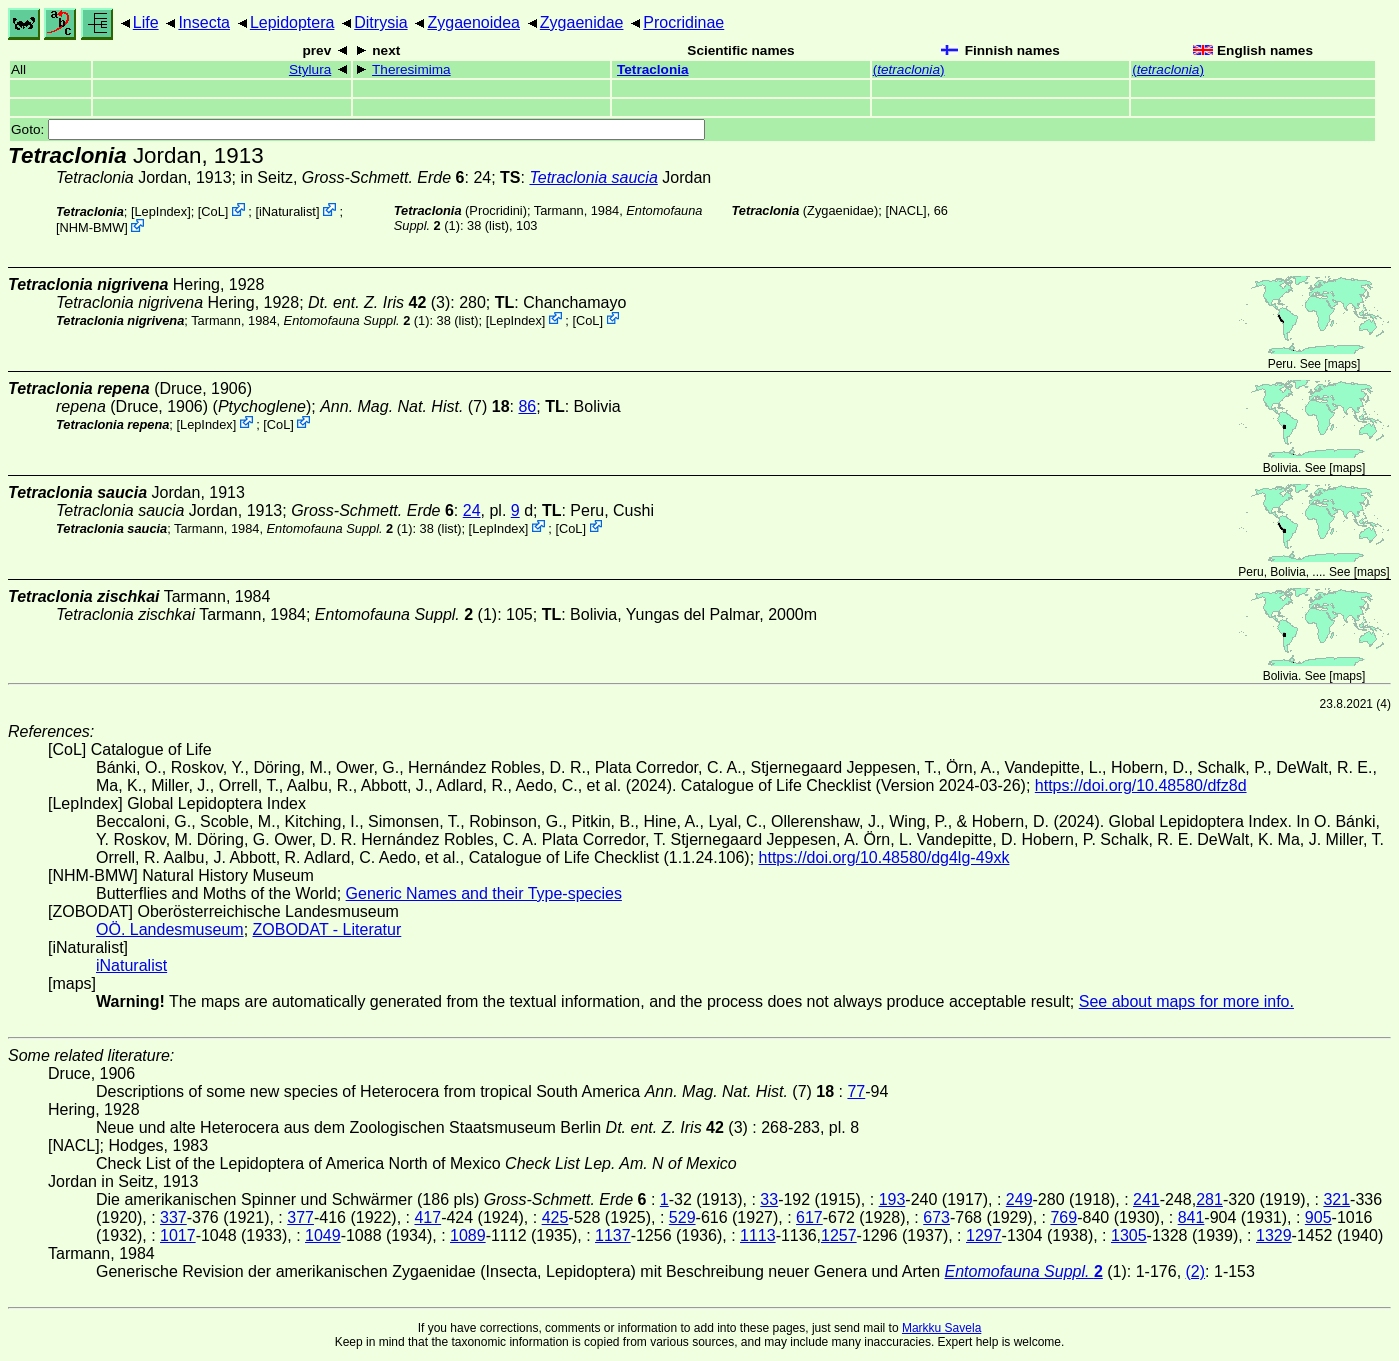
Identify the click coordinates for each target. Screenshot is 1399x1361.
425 (555, 1217)
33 (769, 1199)
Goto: (358, 129)
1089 (468, 1235)
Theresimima (411, 69)
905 (1318, 1217)
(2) (1196, 1271)
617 (809, 1217)
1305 (1129, 1235)
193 (892, 1199)
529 (682, 1217)
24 (472, 510)
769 (1063, 1217)
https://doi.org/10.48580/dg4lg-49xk (884, 857)
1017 (178, 1235)
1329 (1274, 1235)
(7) (414, 406)
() (909, 69)
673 (936, 1217)
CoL (212, 211)
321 (1336, 1199)
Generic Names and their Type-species (484, 893)
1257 (839, 1235)
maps (1342, 364)
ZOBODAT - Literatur (327, 929)
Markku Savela (941, 1328)
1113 (758, 1235)
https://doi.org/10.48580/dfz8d (1141, 785)
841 (1191, 1217)
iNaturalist (287, 211)
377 (300, 1217)
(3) (379, 302)
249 (1019, 1199)
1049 (323, 1235)
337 (173, 1217)
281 (1209, 1199)
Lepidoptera (292, 22)
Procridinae (683, 22)
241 (1146, 1199)
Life (146, 22)
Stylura (310, 69)
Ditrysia (380, 22)
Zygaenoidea (473, 22)
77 (856, 1091)
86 (527, 406)
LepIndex (160, 211)
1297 (984, 1235)
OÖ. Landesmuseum (170, 929)
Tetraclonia (653, 69)
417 (427, 1217)
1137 (613, 1235)
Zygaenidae (582, 22)
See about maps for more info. (1186, 1001)
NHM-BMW (92, 227)
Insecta (204, 22)
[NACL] (905, 210)
